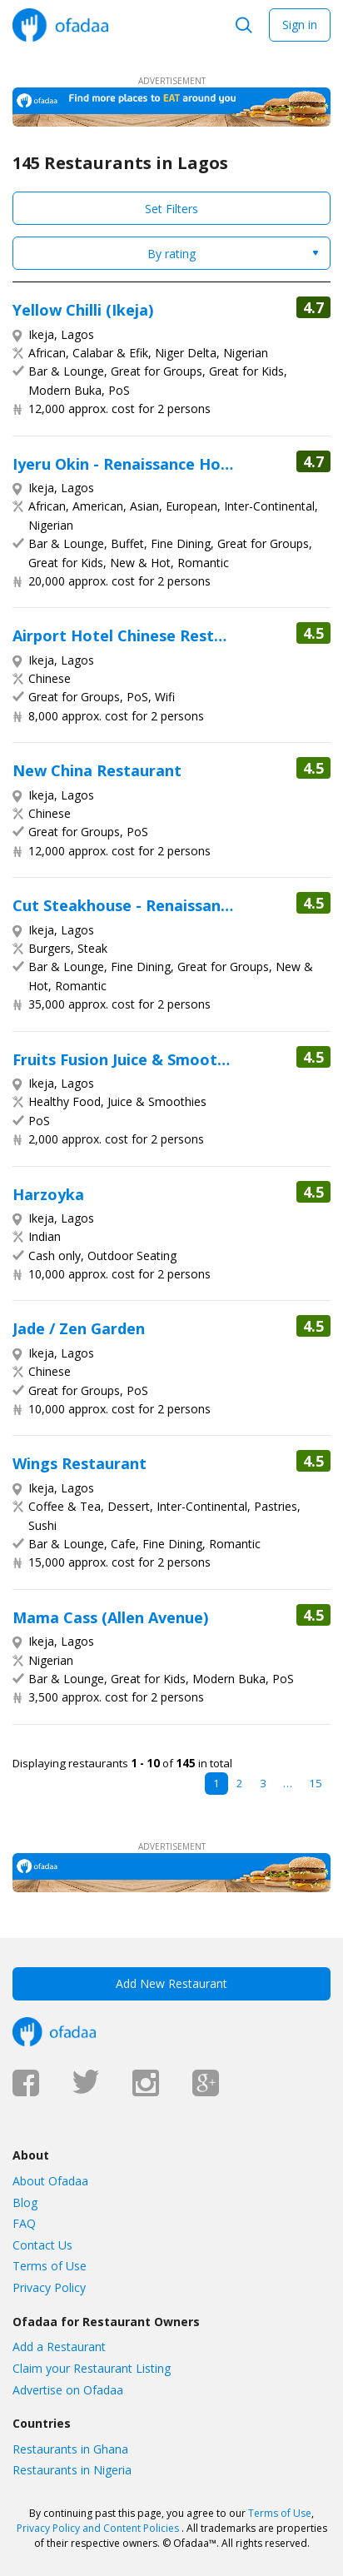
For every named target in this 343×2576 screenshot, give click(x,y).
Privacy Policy (49, 2287)
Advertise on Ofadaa (67, 2390)
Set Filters (171, 209)
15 (315, 1783)
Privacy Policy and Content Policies (98, 2528)
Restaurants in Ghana (70, 2449)
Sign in (299, 24)
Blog (24, 2202)
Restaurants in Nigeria (72, 2470)
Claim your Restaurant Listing (91, 2368)
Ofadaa (60, 25)
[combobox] (171, 253)
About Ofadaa (50, 2181)
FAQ (24, 2223)
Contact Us (42, 2245)
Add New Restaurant (171, 1983)
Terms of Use (49, 2266)
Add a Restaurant (59, 2346)
